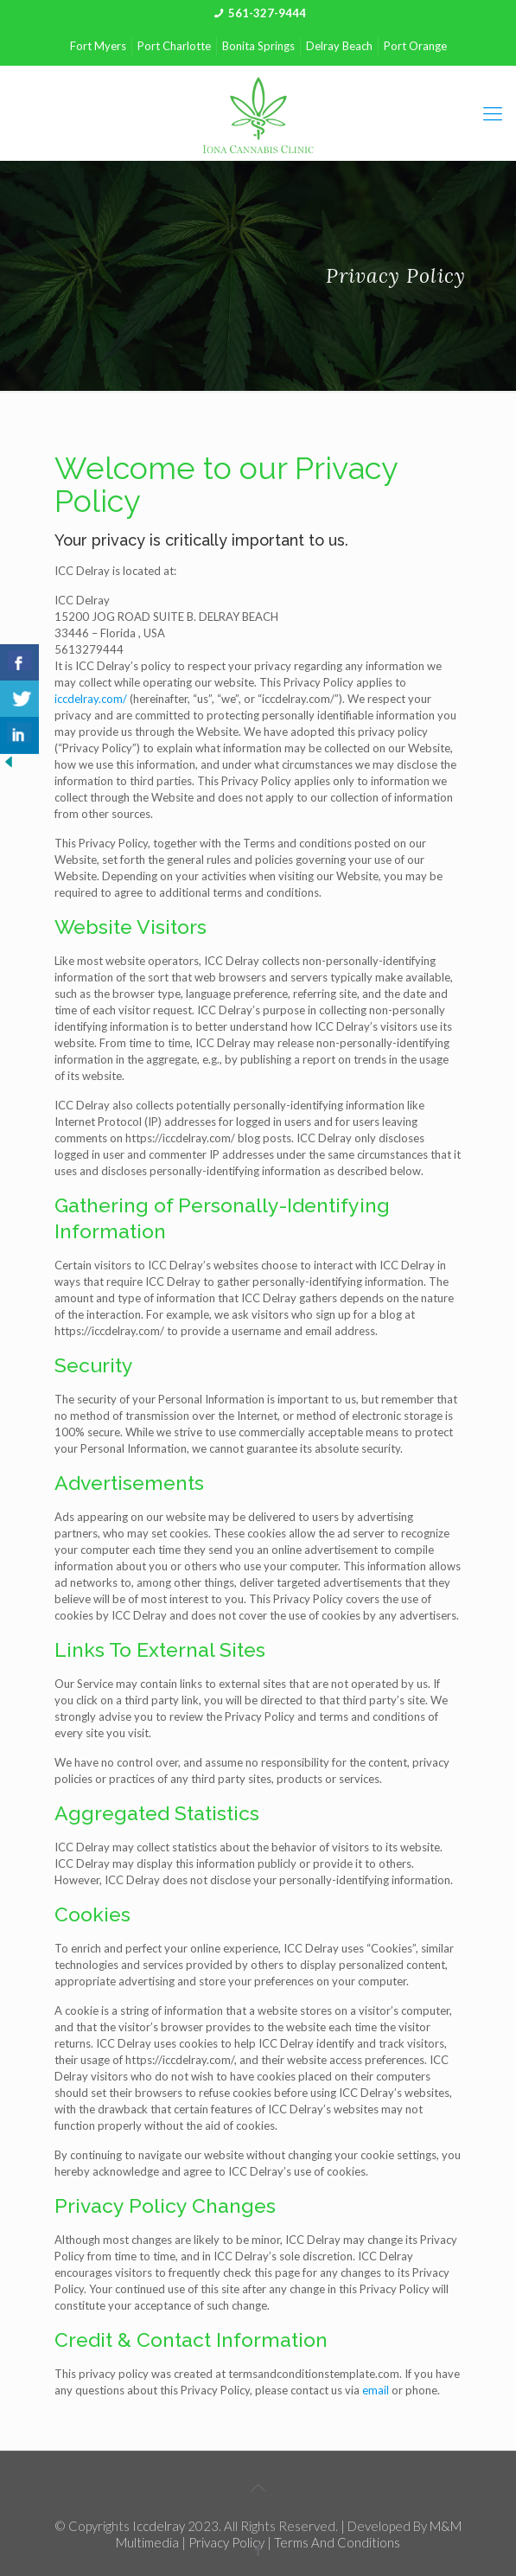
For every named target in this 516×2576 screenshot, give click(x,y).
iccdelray (158, 2526)
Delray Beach (339, 46)
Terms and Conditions (337, 2542)
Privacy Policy (226, 2542)
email (375, 2390)
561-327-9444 (267, 13)
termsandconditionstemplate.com (313, 2374)
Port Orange (415, 46)
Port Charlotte (174, 46)
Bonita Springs (258, 46)
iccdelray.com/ (90, 699)
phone (421, 2390)
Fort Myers (98, 46)
